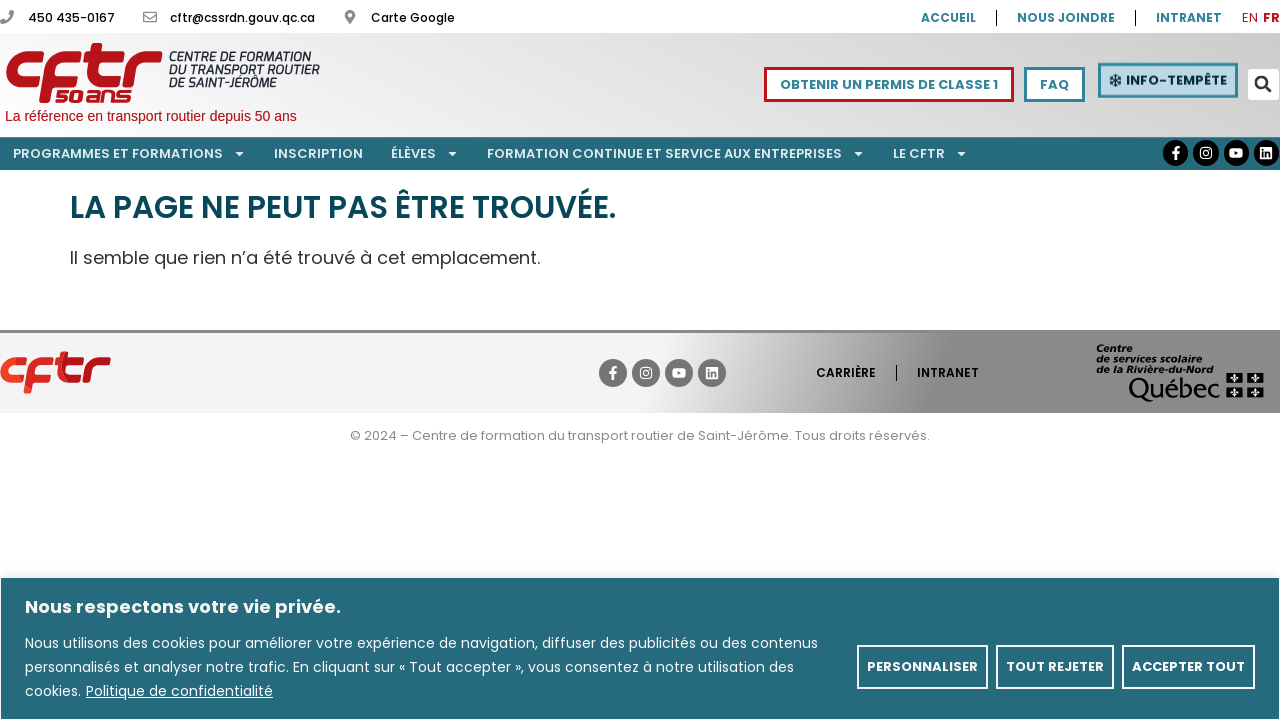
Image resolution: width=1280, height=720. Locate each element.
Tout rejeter (1055, 666)
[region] (640, 648)
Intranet (948, 372)
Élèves (425, 153)
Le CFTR (930, 153)
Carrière (846, 372)
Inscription (318, 153)
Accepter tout (1188, 666)
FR (1271, 17)
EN (1250, 17)
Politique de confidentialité (179, 691)
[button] (1263, 84)
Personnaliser (922, 666)
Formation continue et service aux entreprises (676, 153)
